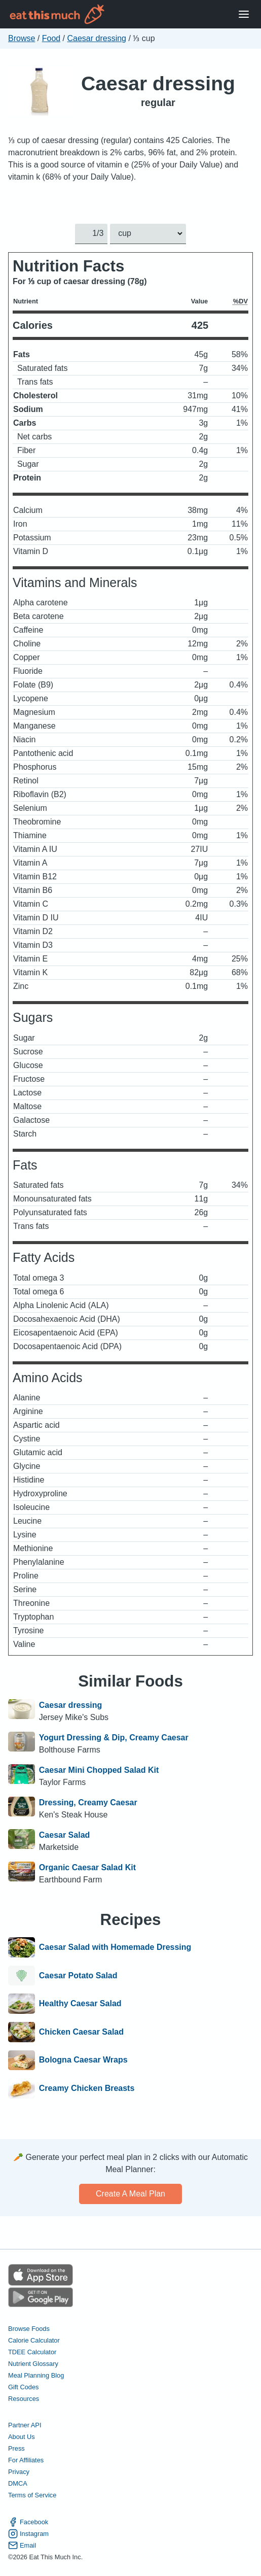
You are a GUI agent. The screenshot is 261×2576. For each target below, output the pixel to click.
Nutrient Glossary (33, 2363)
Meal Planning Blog (36, 2375)
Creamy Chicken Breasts (87, 2088)
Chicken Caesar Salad (81, 2032)
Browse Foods (29, 2328)
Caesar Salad (64, 1835)
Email (22, 2545)
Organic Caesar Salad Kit (87, 1867)
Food (51, 38)
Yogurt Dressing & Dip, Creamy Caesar (114, 1737)
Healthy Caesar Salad (80, 2004)
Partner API (24, 2425)
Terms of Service (32, 2495)
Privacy (18, 2472)
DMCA (17, 2483)
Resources (23, 2398)
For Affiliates (26, 2460)
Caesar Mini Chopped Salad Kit (99, 1770)
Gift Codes (23, 2387)
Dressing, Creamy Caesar (88, 1802)
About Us (21, 2437)
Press (16, 2448)
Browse (21, 38)
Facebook (28, 2522)
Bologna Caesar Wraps (83, 2060)
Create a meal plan (130, 2193)
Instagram (28, 2533)
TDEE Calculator (32, 2352)
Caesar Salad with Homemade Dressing (115, 1947)
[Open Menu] (244, 14)
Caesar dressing (97, 38)
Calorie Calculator (34, 2340)
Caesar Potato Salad (78, 1976)
